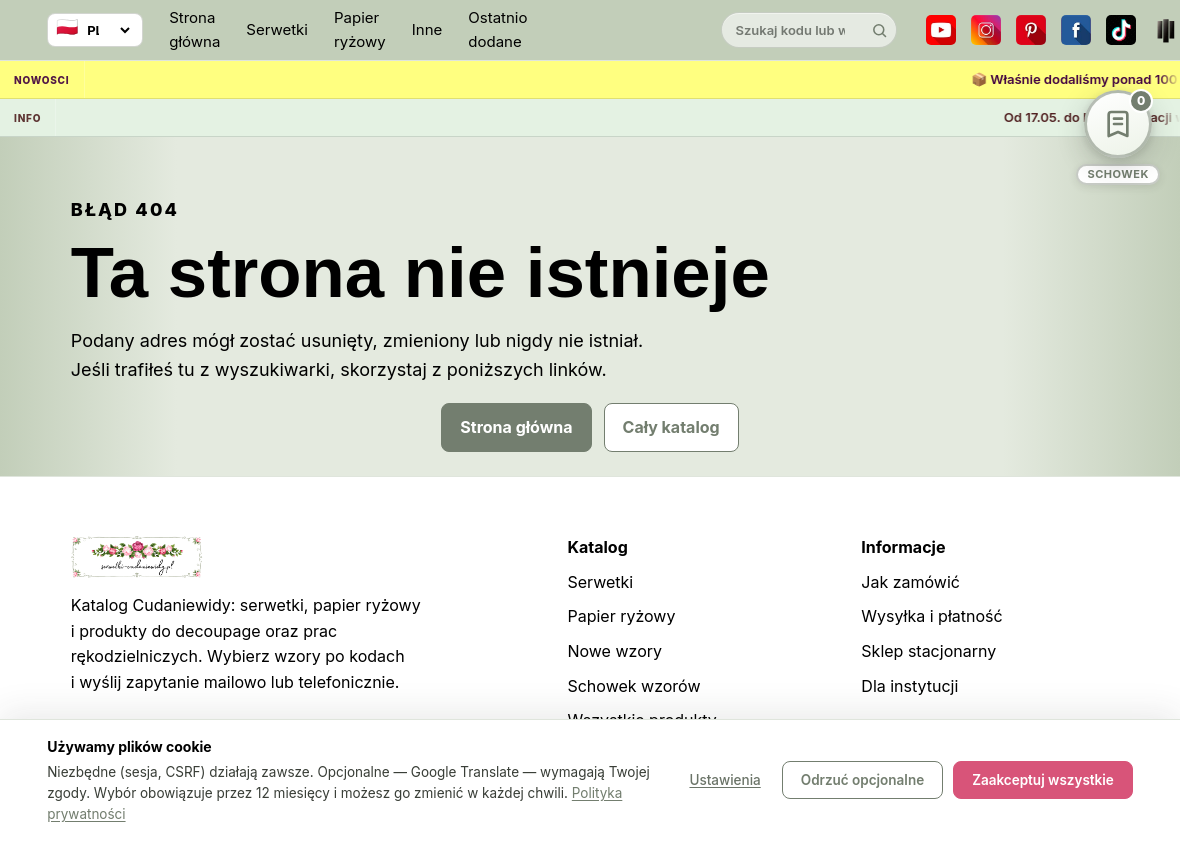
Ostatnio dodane (497, 29)
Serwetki (277, 29)
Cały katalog (671, 427)
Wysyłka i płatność (931, 616)
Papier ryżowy (360, 29)
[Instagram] (986, 30)
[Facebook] (1076, 30)
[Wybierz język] (95, 30)
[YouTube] (941, 30)
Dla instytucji (909, 686)
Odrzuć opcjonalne (862, 781)
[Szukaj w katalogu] (792, 30)
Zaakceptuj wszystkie (1043, 781)
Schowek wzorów (633, 686)
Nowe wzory (614, 651)
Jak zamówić (910, 582)
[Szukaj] (879, 30)
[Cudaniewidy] (624, 30)
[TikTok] (1121, 30)
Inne (427, 29)
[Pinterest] (1031, 30)
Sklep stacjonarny (928, 651)
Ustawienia (724, 781)
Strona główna (194, 29)
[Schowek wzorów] (1118, 137)
